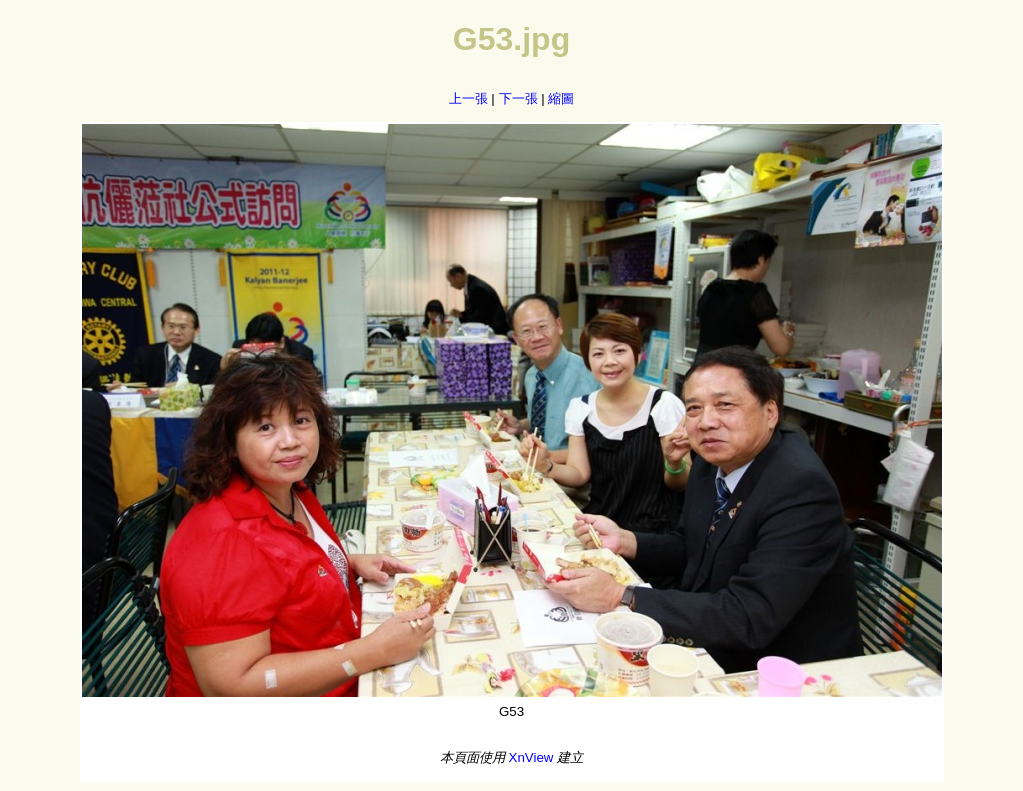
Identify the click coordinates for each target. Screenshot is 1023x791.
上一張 (468, 98)
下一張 (518, 98)
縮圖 (561, 98)
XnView (531, 757)
